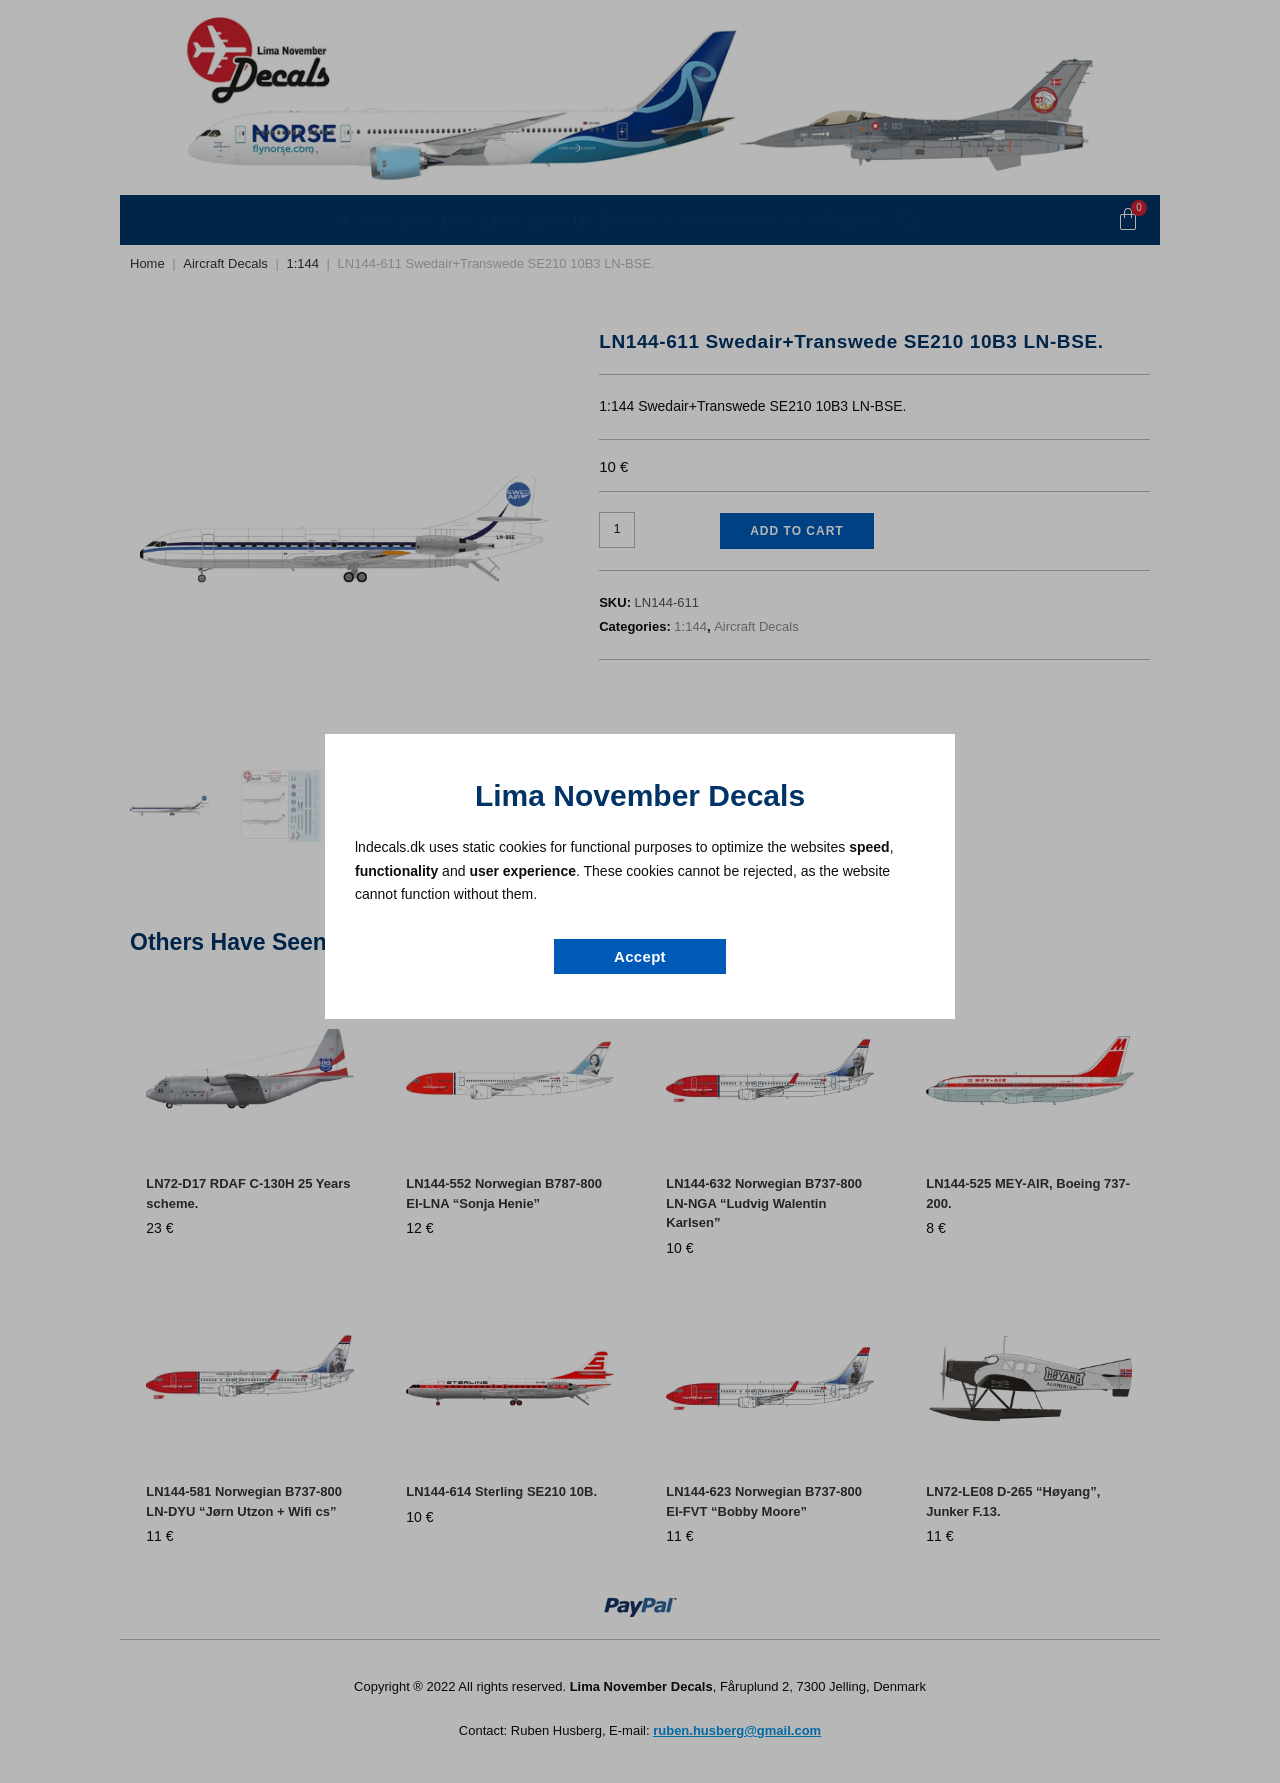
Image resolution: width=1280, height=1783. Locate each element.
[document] (640, 891)
